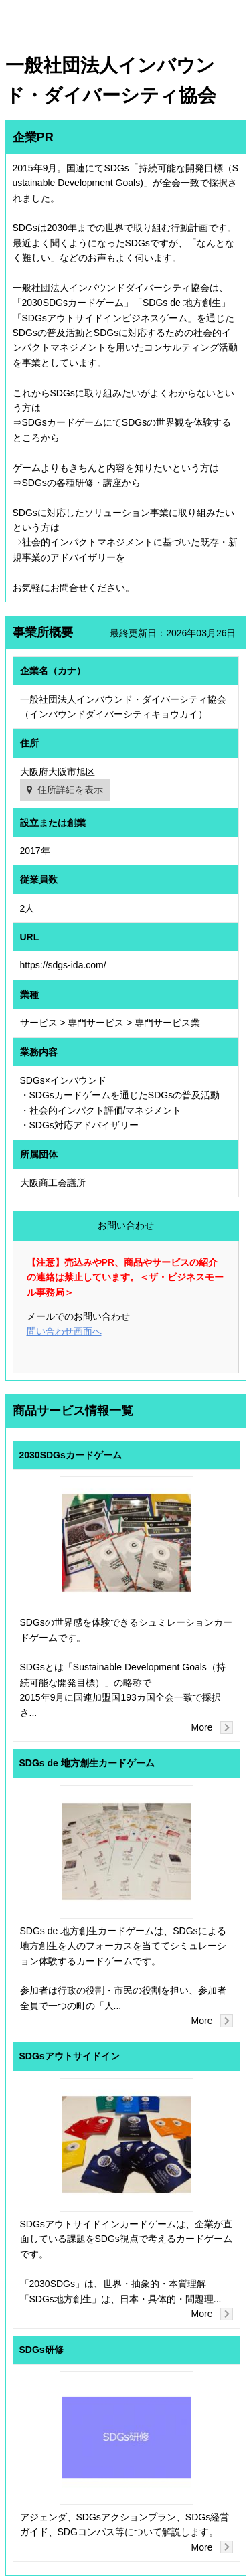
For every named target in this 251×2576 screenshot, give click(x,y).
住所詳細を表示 (70, 789)
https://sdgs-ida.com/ (63, 965)
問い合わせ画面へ (64, 1331)
